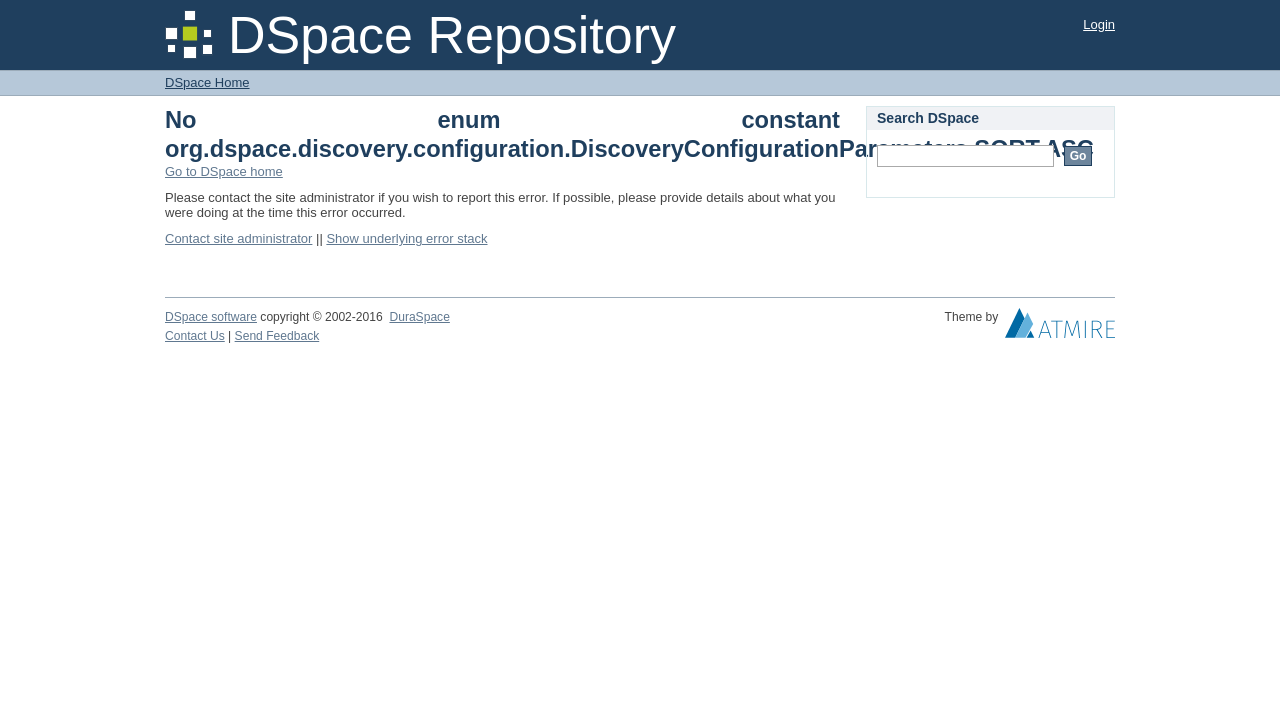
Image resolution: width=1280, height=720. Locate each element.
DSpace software (211, 317)
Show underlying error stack (406, 238)
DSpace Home (207, 82)
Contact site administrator (238, 238)
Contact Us (195, 336)
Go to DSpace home (224, 171)
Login (1099, 24)
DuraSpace (419, 317)
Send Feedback (277, 336)
